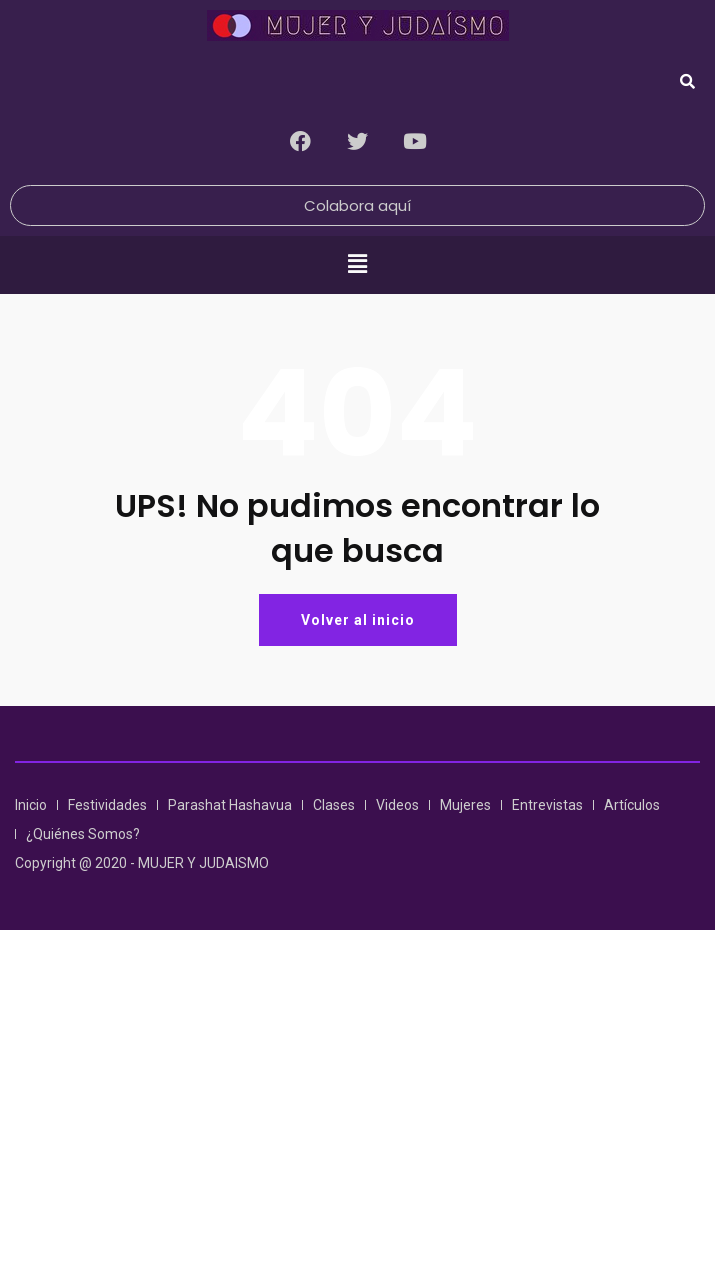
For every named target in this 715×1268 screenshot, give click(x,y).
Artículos (632, 805)
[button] (357, 265)
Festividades (107, 805)
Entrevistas (547, 805)
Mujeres (465, 805)
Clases (334, 805)
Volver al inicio (358, 620)
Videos (397, 805)
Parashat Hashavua (230, 805)
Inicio (31, 805)
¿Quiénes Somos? (83, 834)
